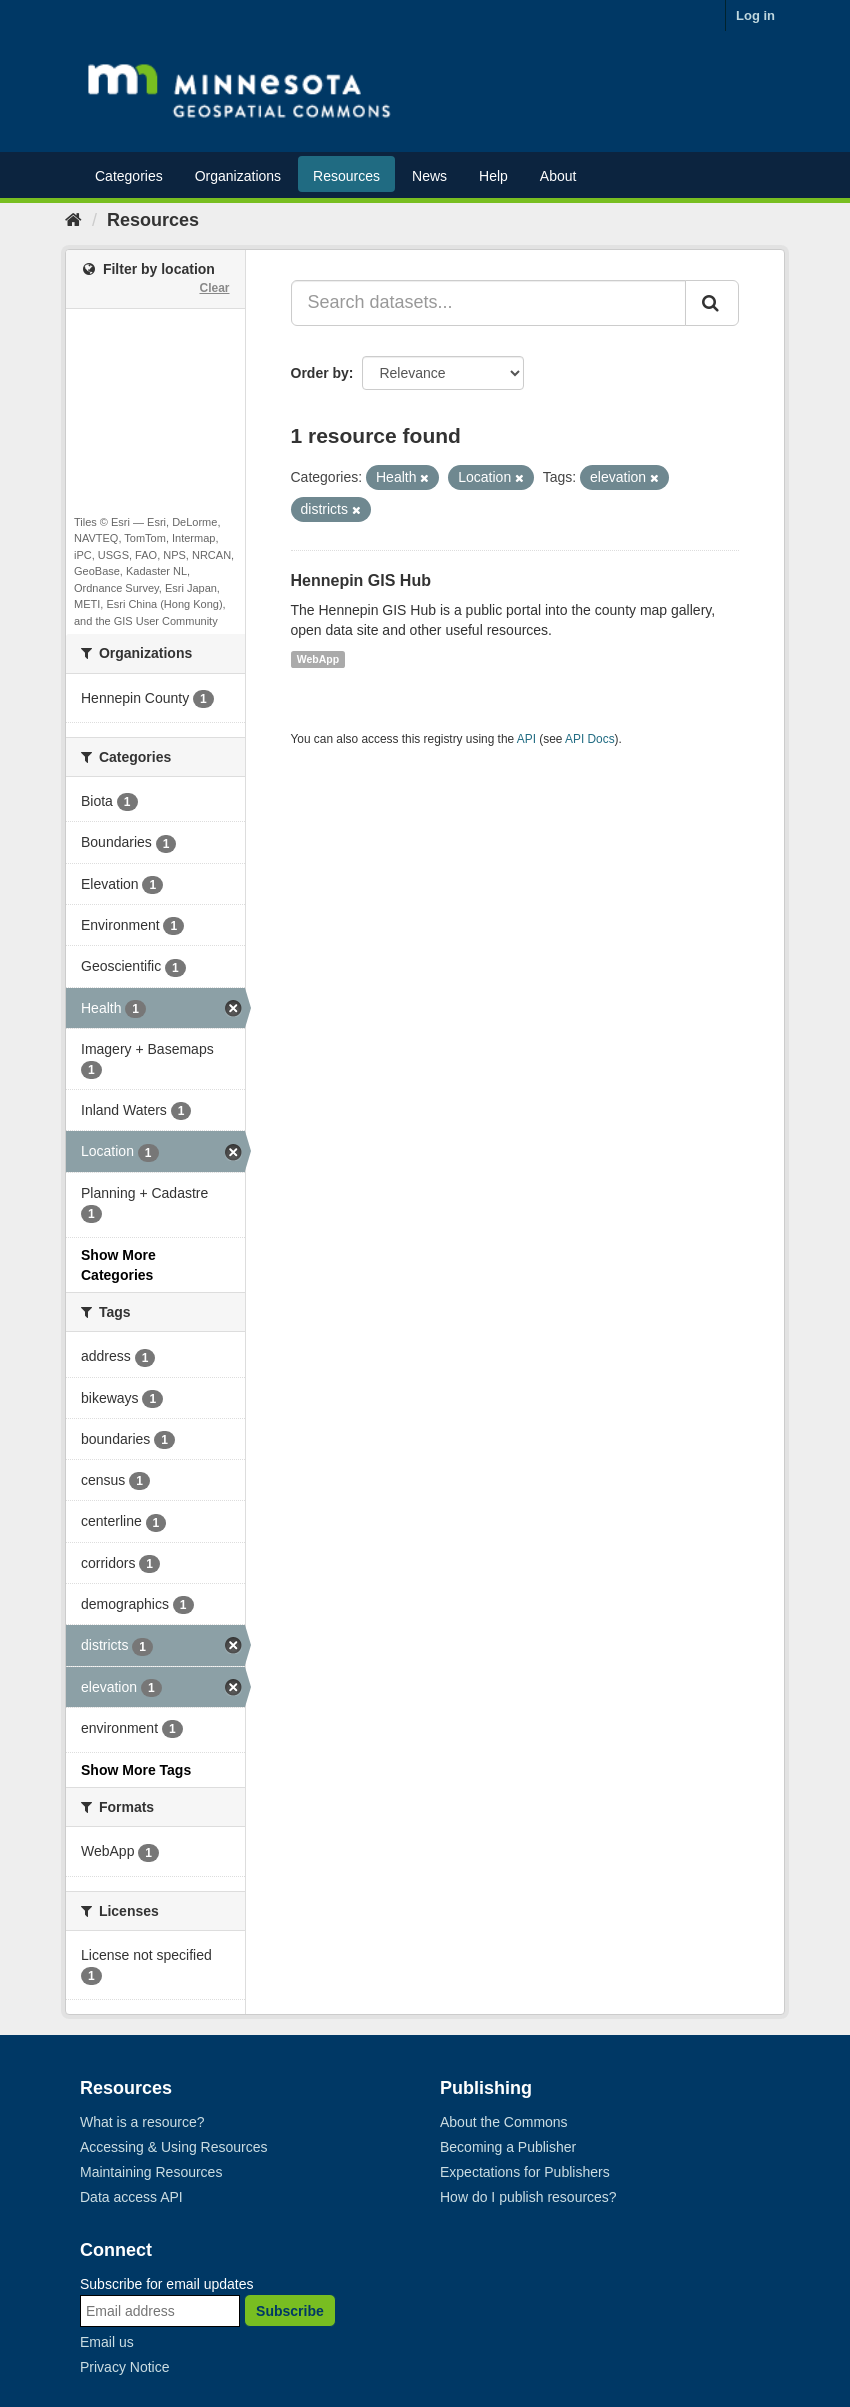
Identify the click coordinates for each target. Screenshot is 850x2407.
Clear (214, 288)
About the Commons (504, 2122)
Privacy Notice (124, 2367)
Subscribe (290, 2311)
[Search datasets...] (489, 303)
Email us (107, 2342)
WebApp (318, 659)
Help (493, 176)
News (429, 176)
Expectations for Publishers (525, 2172)
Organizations (238, 176)
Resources (346, 176)
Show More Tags (136, 1770)
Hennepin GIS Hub (361, 580)
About (558, 176)
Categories (129, 176)
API (526, 739)
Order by (320, 373)
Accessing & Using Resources (174, 2147)
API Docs (590, 739)
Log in (755, 15)
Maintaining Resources (151, 2172)
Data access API (131, 2197)
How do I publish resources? (528, 2197)
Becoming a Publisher (508, 2147)
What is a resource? (142, 2122)
